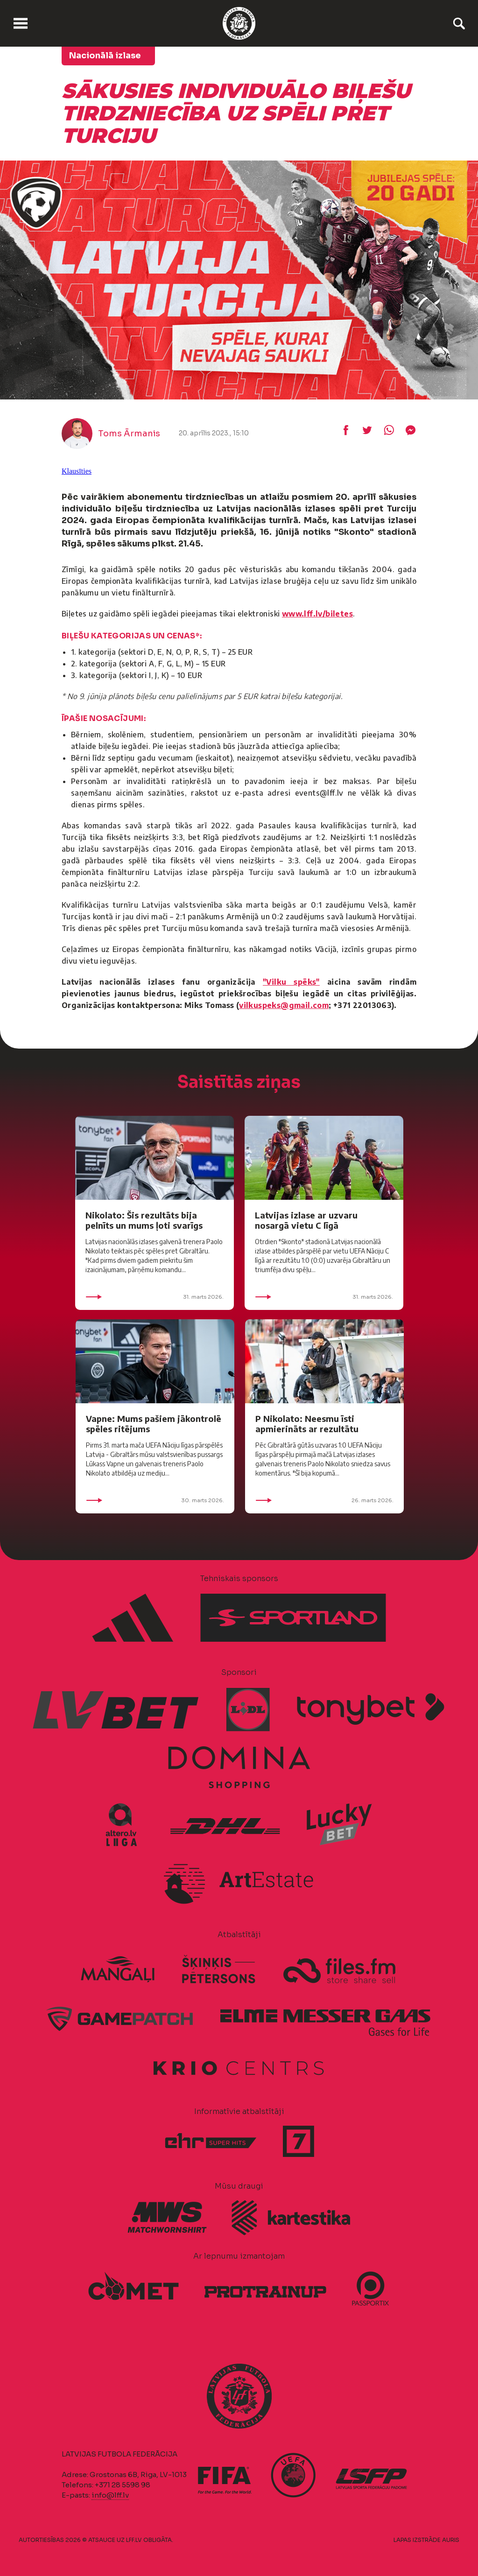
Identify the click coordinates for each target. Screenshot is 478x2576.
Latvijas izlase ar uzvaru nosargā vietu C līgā (306, 1220)
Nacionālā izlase (105, 55)
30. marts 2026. (155, 1500)
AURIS (450, 2539)
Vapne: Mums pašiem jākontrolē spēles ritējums (153, 1423)
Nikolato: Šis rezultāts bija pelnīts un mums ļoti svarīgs (144, 1220)
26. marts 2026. (324, 1500)
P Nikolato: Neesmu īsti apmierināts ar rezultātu (306, 1423)
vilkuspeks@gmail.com (284, 1005)
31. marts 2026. (154, 1296)
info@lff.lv (110, 2495)
